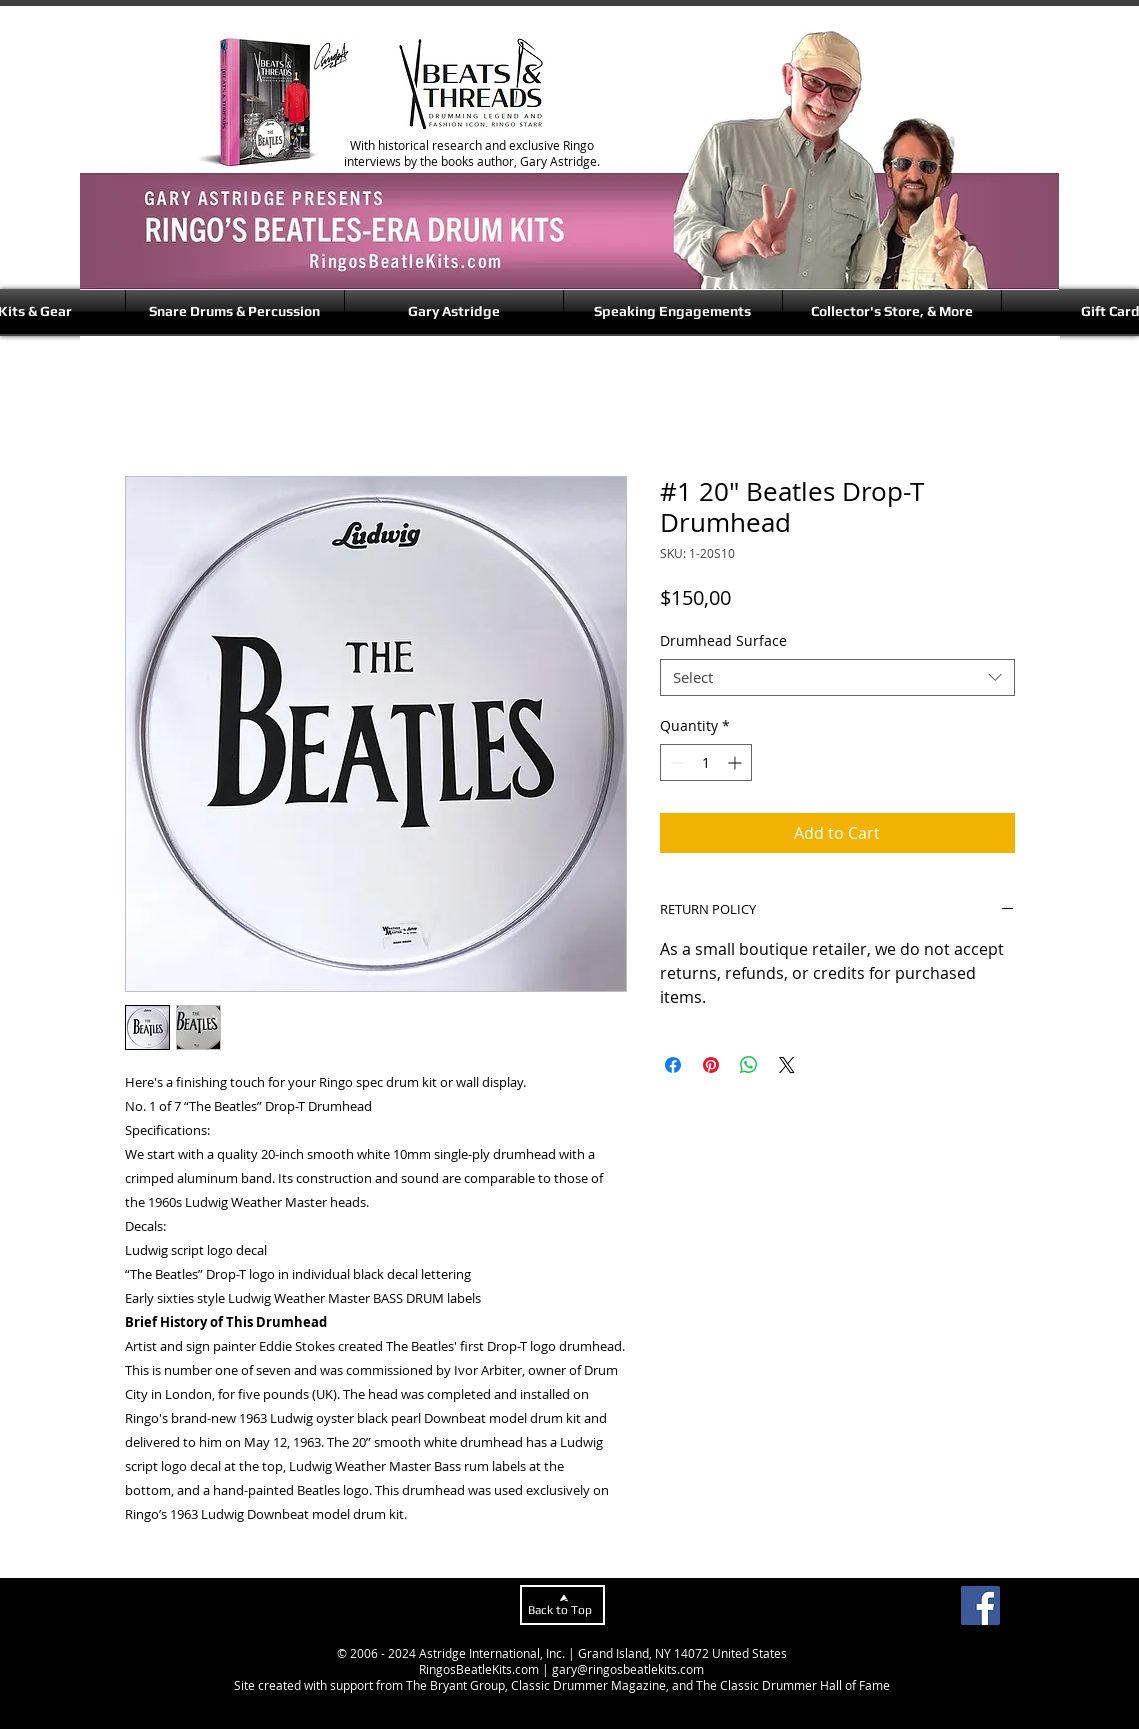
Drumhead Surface (723, 640)
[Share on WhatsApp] (749, 1065)
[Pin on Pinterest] (711, 1065)
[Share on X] (787, 1065)
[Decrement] (675, 762)
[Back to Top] (562, 1605)
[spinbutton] (706, 762)
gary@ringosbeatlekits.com (628, 1669)
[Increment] (736, 762)
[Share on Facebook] (673, 1065)
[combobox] (837, 678)
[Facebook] (980, 1605)
